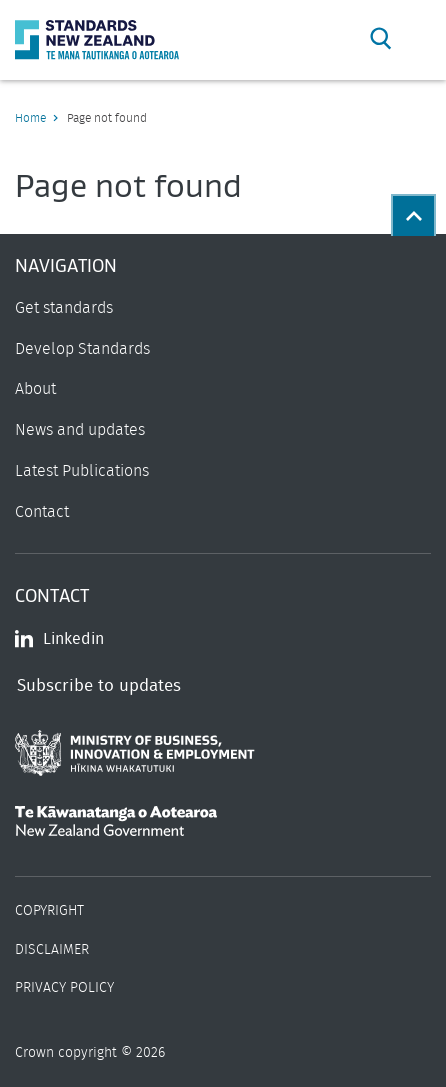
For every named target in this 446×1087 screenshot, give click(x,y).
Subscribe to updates (99, 685)
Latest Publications (82, 471)
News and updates (80, 430)
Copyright (49, 911)
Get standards (64, 308)
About (35, 389)
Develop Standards (82, 349)
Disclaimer (52, 950)
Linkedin (59, 639)
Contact (42, 512)
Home (30, 118)
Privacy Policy (64, 988)
